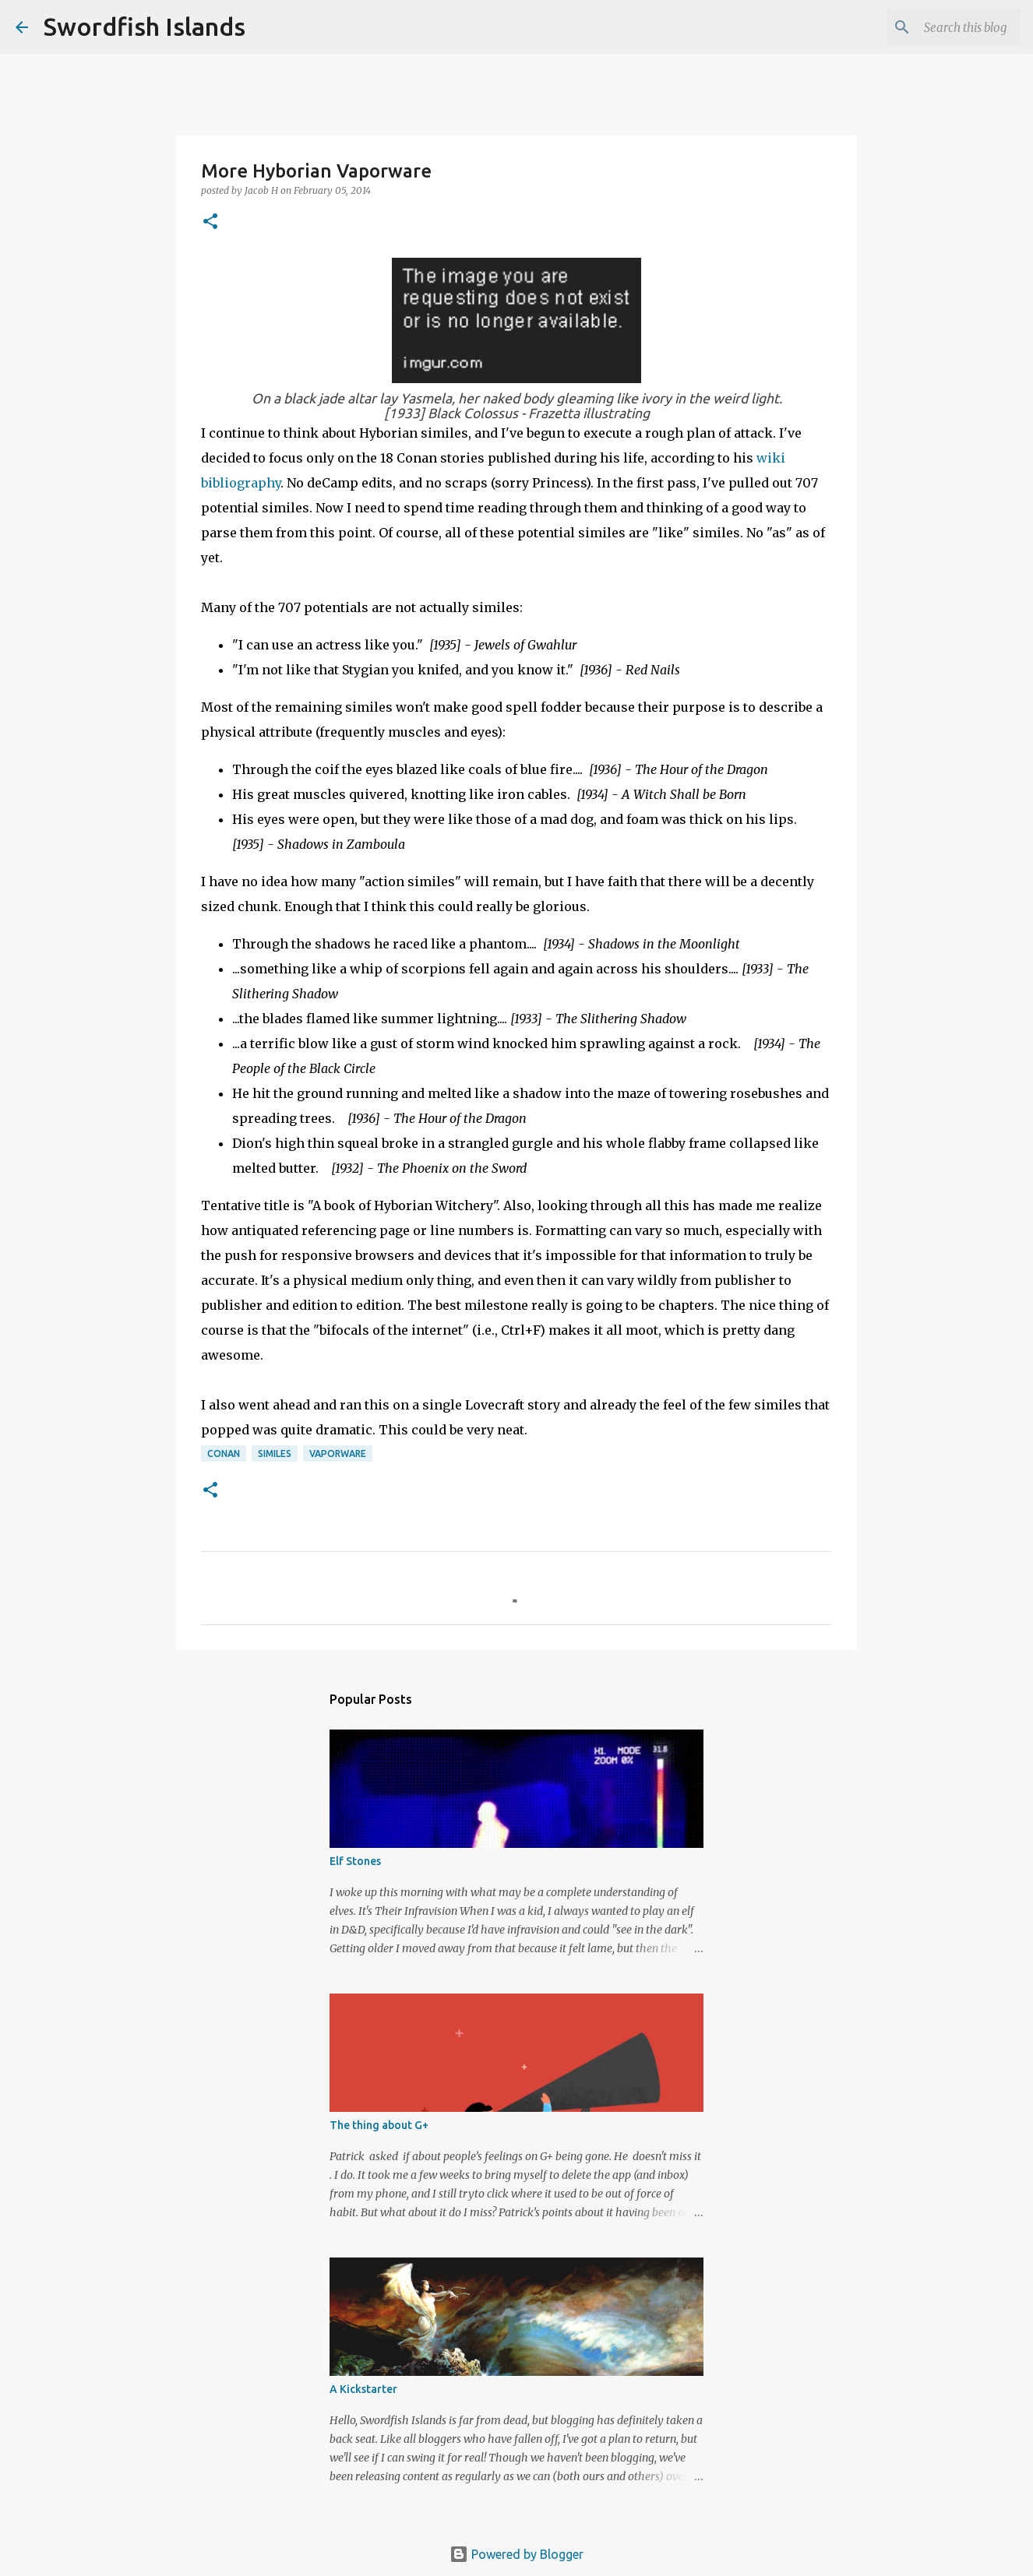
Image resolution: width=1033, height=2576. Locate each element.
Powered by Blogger (516, 2554)
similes (274, 1453)
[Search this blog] (939, 27)
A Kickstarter (363, 2389)
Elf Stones (355, 1861)
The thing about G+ (379, 2125)
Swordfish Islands (144, 26)
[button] (210, 222)
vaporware (337, 1453)
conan (223, 1453)
